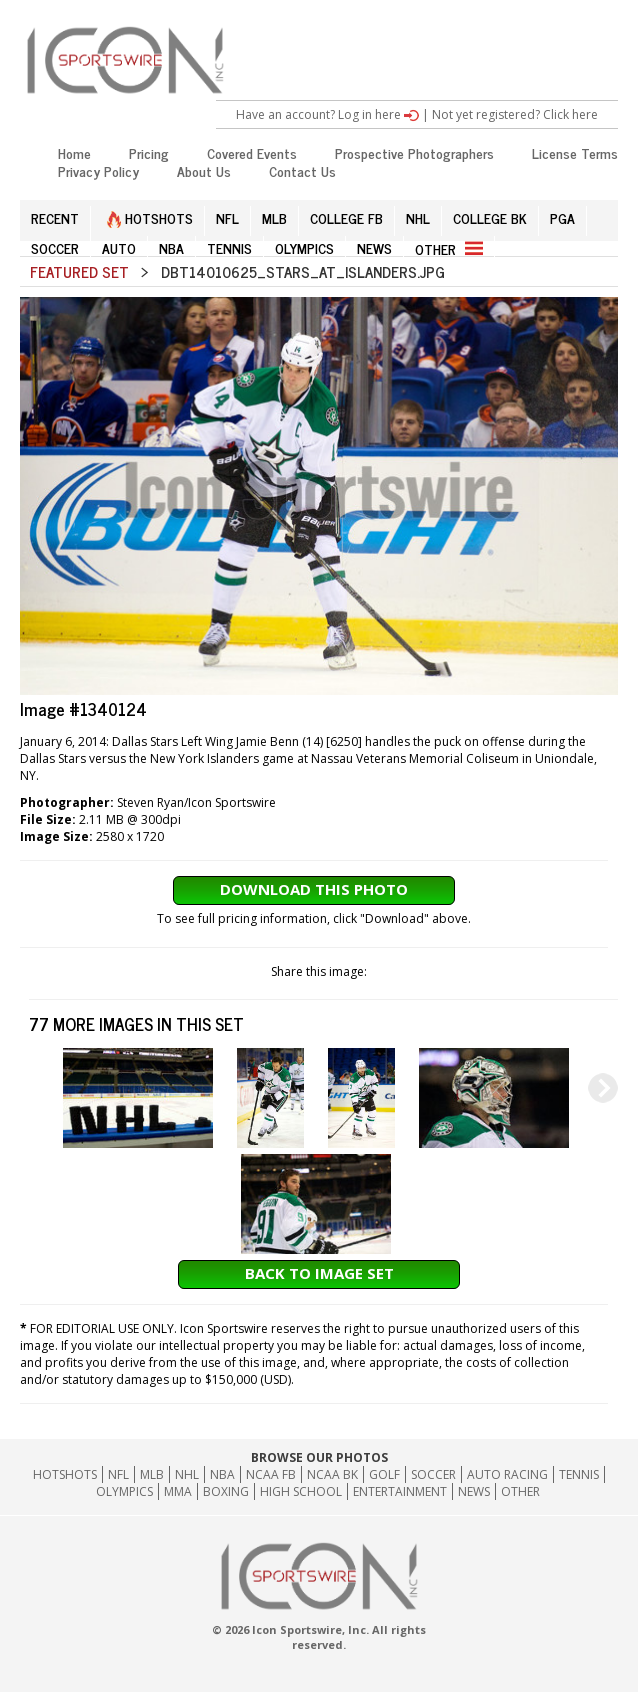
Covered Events (252, 152)
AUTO (119, 247)
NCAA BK (332, 1474)
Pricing (149, 152)
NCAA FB (271, 1474)
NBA (171, 247)
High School (301, 1491)
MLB (274, 217)
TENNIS (229, 247)
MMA (178, 1491)
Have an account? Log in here (327, 114)
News (474, 1491)
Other (520, 1491)
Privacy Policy (98, 170)
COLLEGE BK (490, 217)
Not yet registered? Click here (515, 114)
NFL (227, 217)
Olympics (124, 1491)
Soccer (433, 1474)
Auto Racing (507, 1474)
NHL (418, 217)
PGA (562, 217)
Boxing (226, 1491)
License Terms (575, 152)
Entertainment (400, 1491)
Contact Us (302, 170)
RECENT (55, 217)
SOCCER (55, 247)
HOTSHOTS (150, 217)
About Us (204, 170)
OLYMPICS (304, 247)
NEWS (374, 247)
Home (74, 152)
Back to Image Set (319, 1273)
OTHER (449, 248)
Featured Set (79, 271)
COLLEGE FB (346, 217)
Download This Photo (314, 889)
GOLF (384, 1474)
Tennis (579, 1474)
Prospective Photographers (414, 152)
